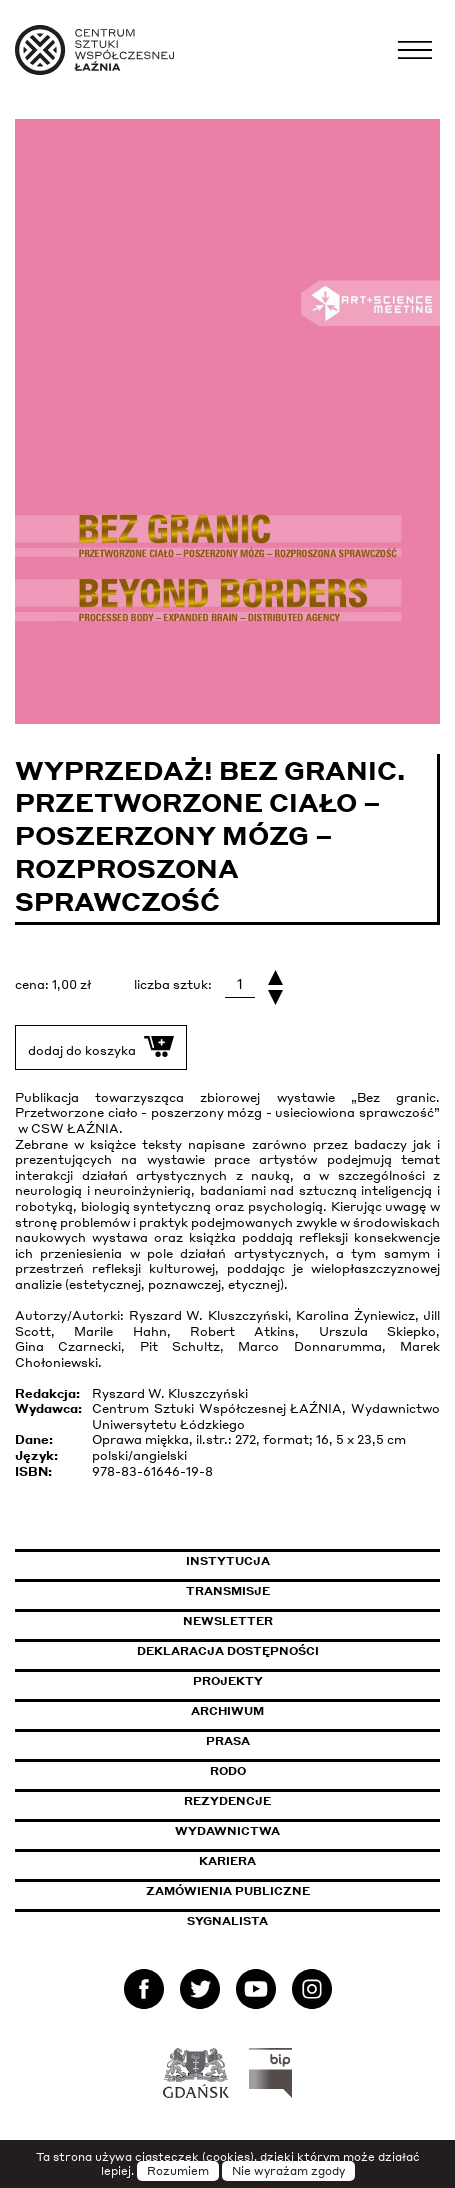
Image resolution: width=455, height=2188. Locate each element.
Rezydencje (227, 1801)
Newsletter (228, 1621)
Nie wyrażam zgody (288, 2171)
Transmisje (313, 1591)
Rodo (228, 1771)
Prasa (228, 1741)
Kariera (227, 1861)
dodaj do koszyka (101, 1047)
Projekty (228, 1681)
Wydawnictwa (227, 1831)
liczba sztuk (171, 984)
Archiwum (227, 1711)
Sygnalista (227, 1921)
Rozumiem (178, 2171)
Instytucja (228, 1561)
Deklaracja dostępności (228, 1651)
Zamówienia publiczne (273, 1891)
